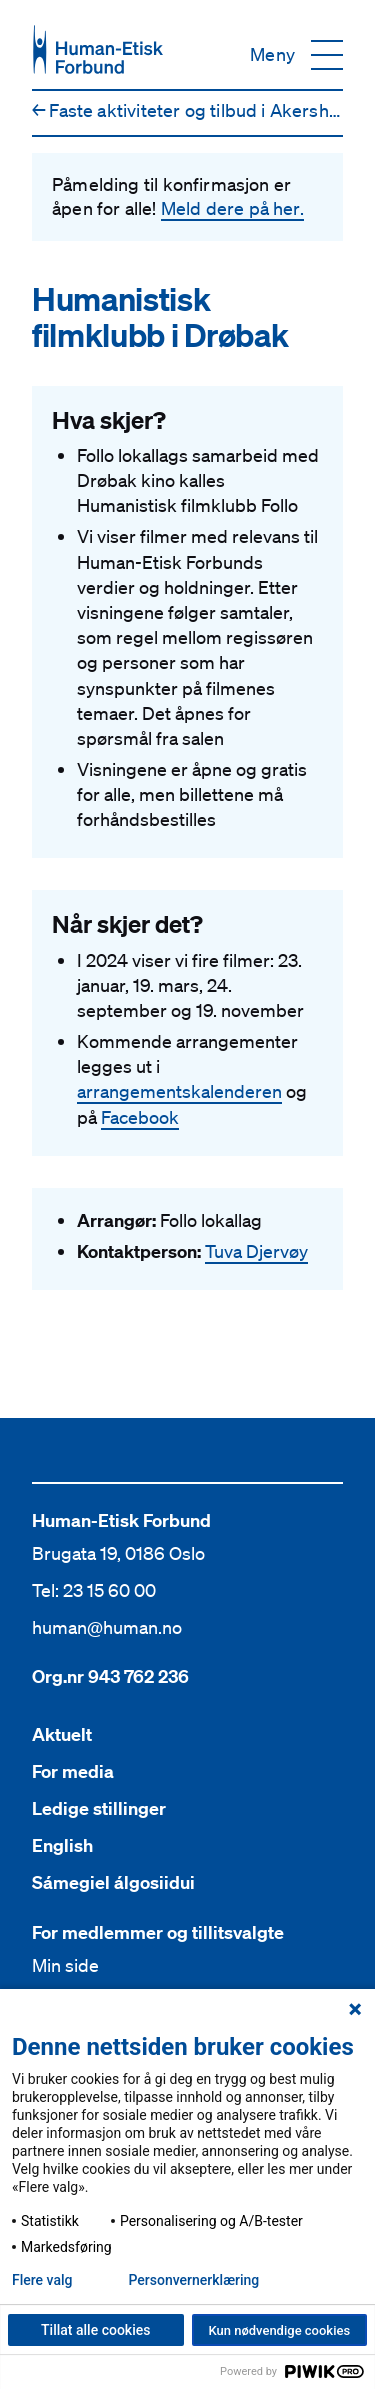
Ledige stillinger (99, 1808)
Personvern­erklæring (193, 2280)
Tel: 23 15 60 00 (94, 1590)
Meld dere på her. (232, 208)
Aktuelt (62, 1734)
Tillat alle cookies (95, 2330)
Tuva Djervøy (256, 1251)
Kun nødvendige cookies (279, 2330)
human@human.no (107, 1627)
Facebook (140, 1117)
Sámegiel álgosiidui (113, 1882)
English (62, 1845)
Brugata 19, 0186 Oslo (118, 1553)
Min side (65, 1965)
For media (73, 1771)
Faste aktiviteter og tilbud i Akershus (190, 110)
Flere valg (42, 2280)
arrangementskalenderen (179, 1091)
